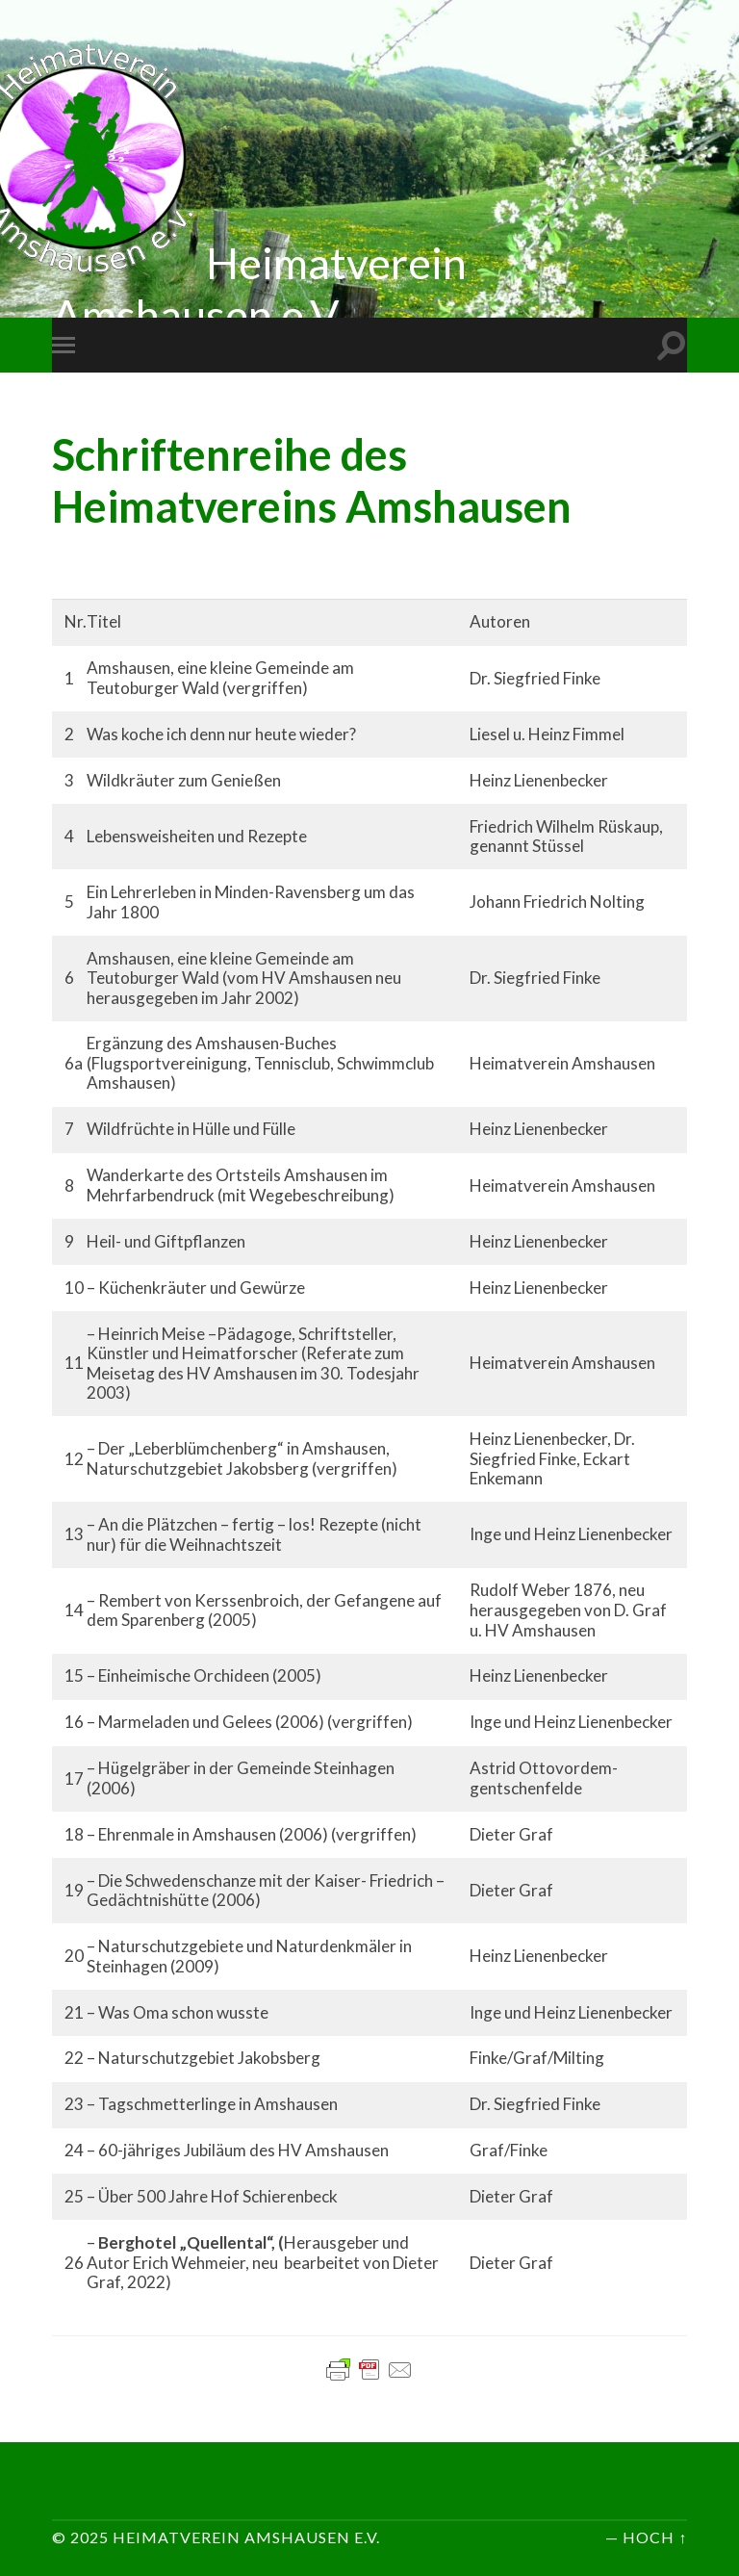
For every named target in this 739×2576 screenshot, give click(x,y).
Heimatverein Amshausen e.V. (246, 2537)
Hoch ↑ (655, 2537)
